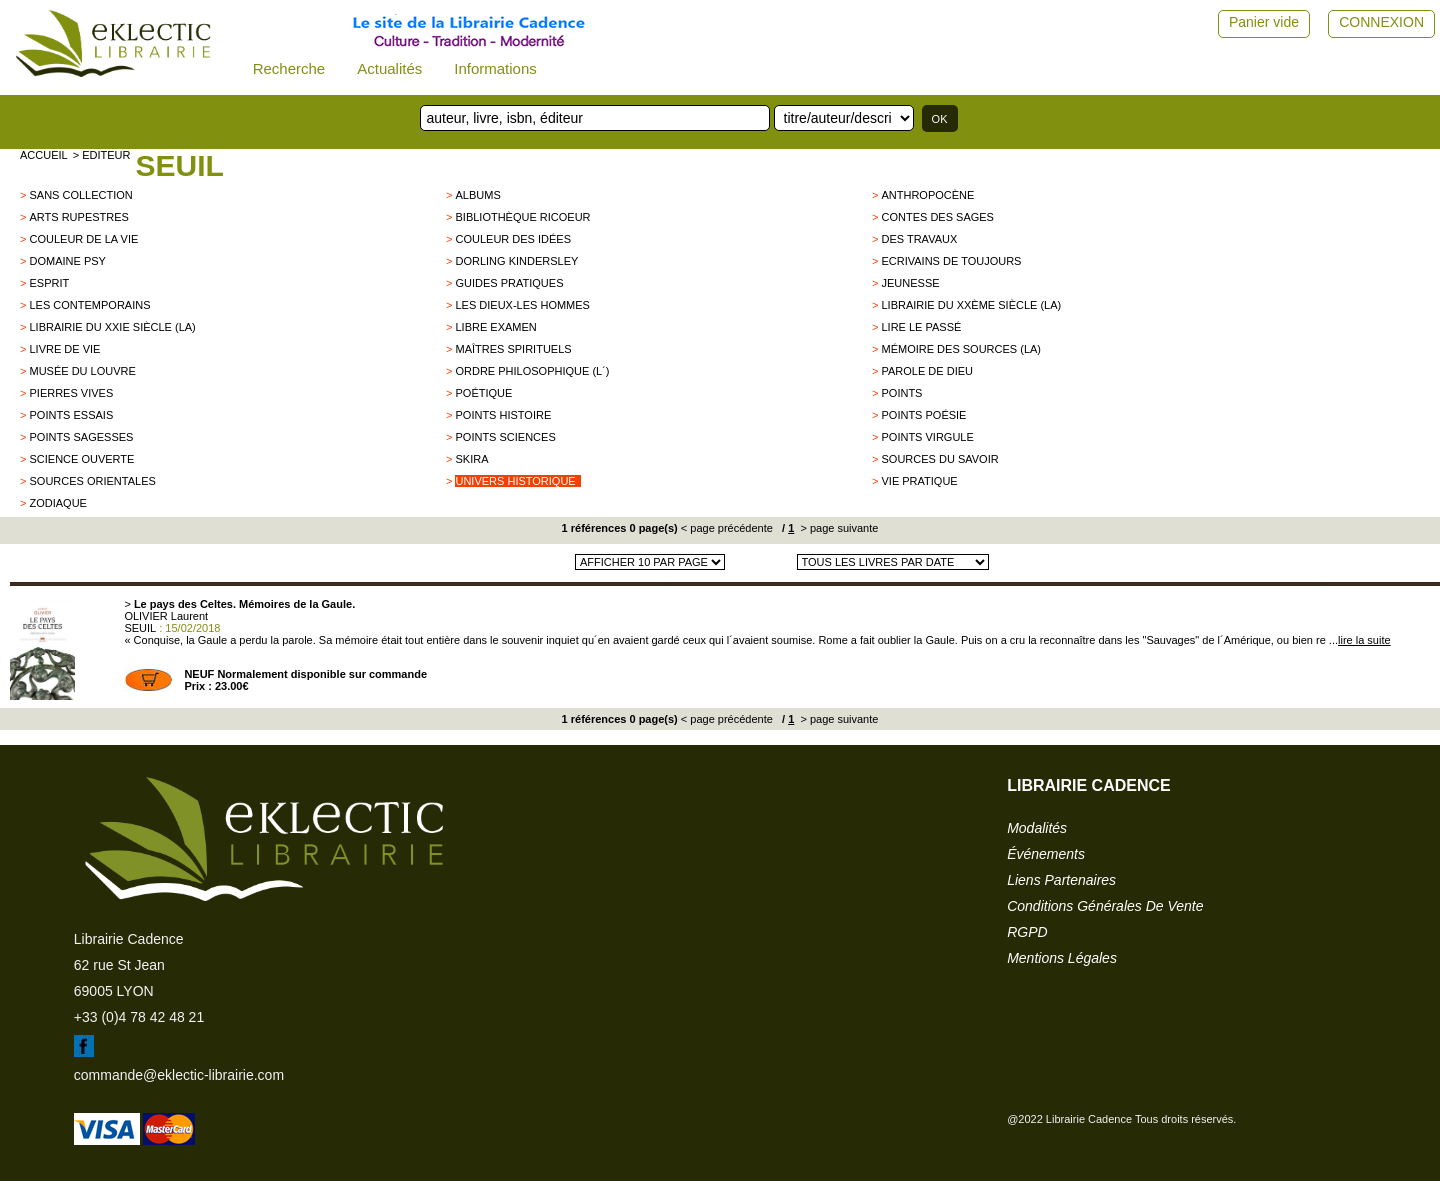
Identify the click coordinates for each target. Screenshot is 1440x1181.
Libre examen (495, 327)
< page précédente (727, 528)
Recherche (289, 68)
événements (1046, 854)
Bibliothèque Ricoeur (522, 217)
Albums (477, 195)
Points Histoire (503, 415)
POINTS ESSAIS (71, 415)
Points (901, 393)
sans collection (80, 195)
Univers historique (515, 481)
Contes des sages (937, 217)
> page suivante (837, 528)
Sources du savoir (939, 459)
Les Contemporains (89, 305)
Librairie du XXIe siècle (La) (112, 327)
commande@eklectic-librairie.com (179, 1075)
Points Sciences (505, 437)
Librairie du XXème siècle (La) (971, 305)
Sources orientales (92, 481)
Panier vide (1264, 22)
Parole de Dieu (927, 371)
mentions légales (1062, 958)
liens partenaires (1061, 880)
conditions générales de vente (1105, 906)
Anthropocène (927, 195)
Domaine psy (67, 261)
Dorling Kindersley (516, 261)
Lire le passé (921, 327)
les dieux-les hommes (522, 305)
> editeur (102, 155)
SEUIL (179, 165)
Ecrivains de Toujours (951, 261)
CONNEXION (1381, 22)
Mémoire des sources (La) (961, 349)
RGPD (1027, 932)
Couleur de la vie (83, 239)
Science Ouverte (81, 459)
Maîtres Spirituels (513, 349)
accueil (44, 155)
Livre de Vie (64, 349)
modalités (1037, 828)
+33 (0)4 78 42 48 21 (139, 1017)
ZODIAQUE (57, 503)
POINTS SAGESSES (81, 437)
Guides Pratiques (509, 283)
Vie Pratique (919, 481)
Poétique (483, 393)
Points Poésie (923, 415)
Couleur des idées (513, 239)
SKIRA (471, 459)
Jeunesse (910, 283)
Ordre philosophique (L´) (532, 371)
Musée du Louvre (82, 371)
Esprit (49, 283)
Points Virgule (927, 437)
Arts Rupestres (78, 217)
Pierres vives (71, 393)
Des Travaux (919, 239)
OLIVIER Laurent (166, 616)
